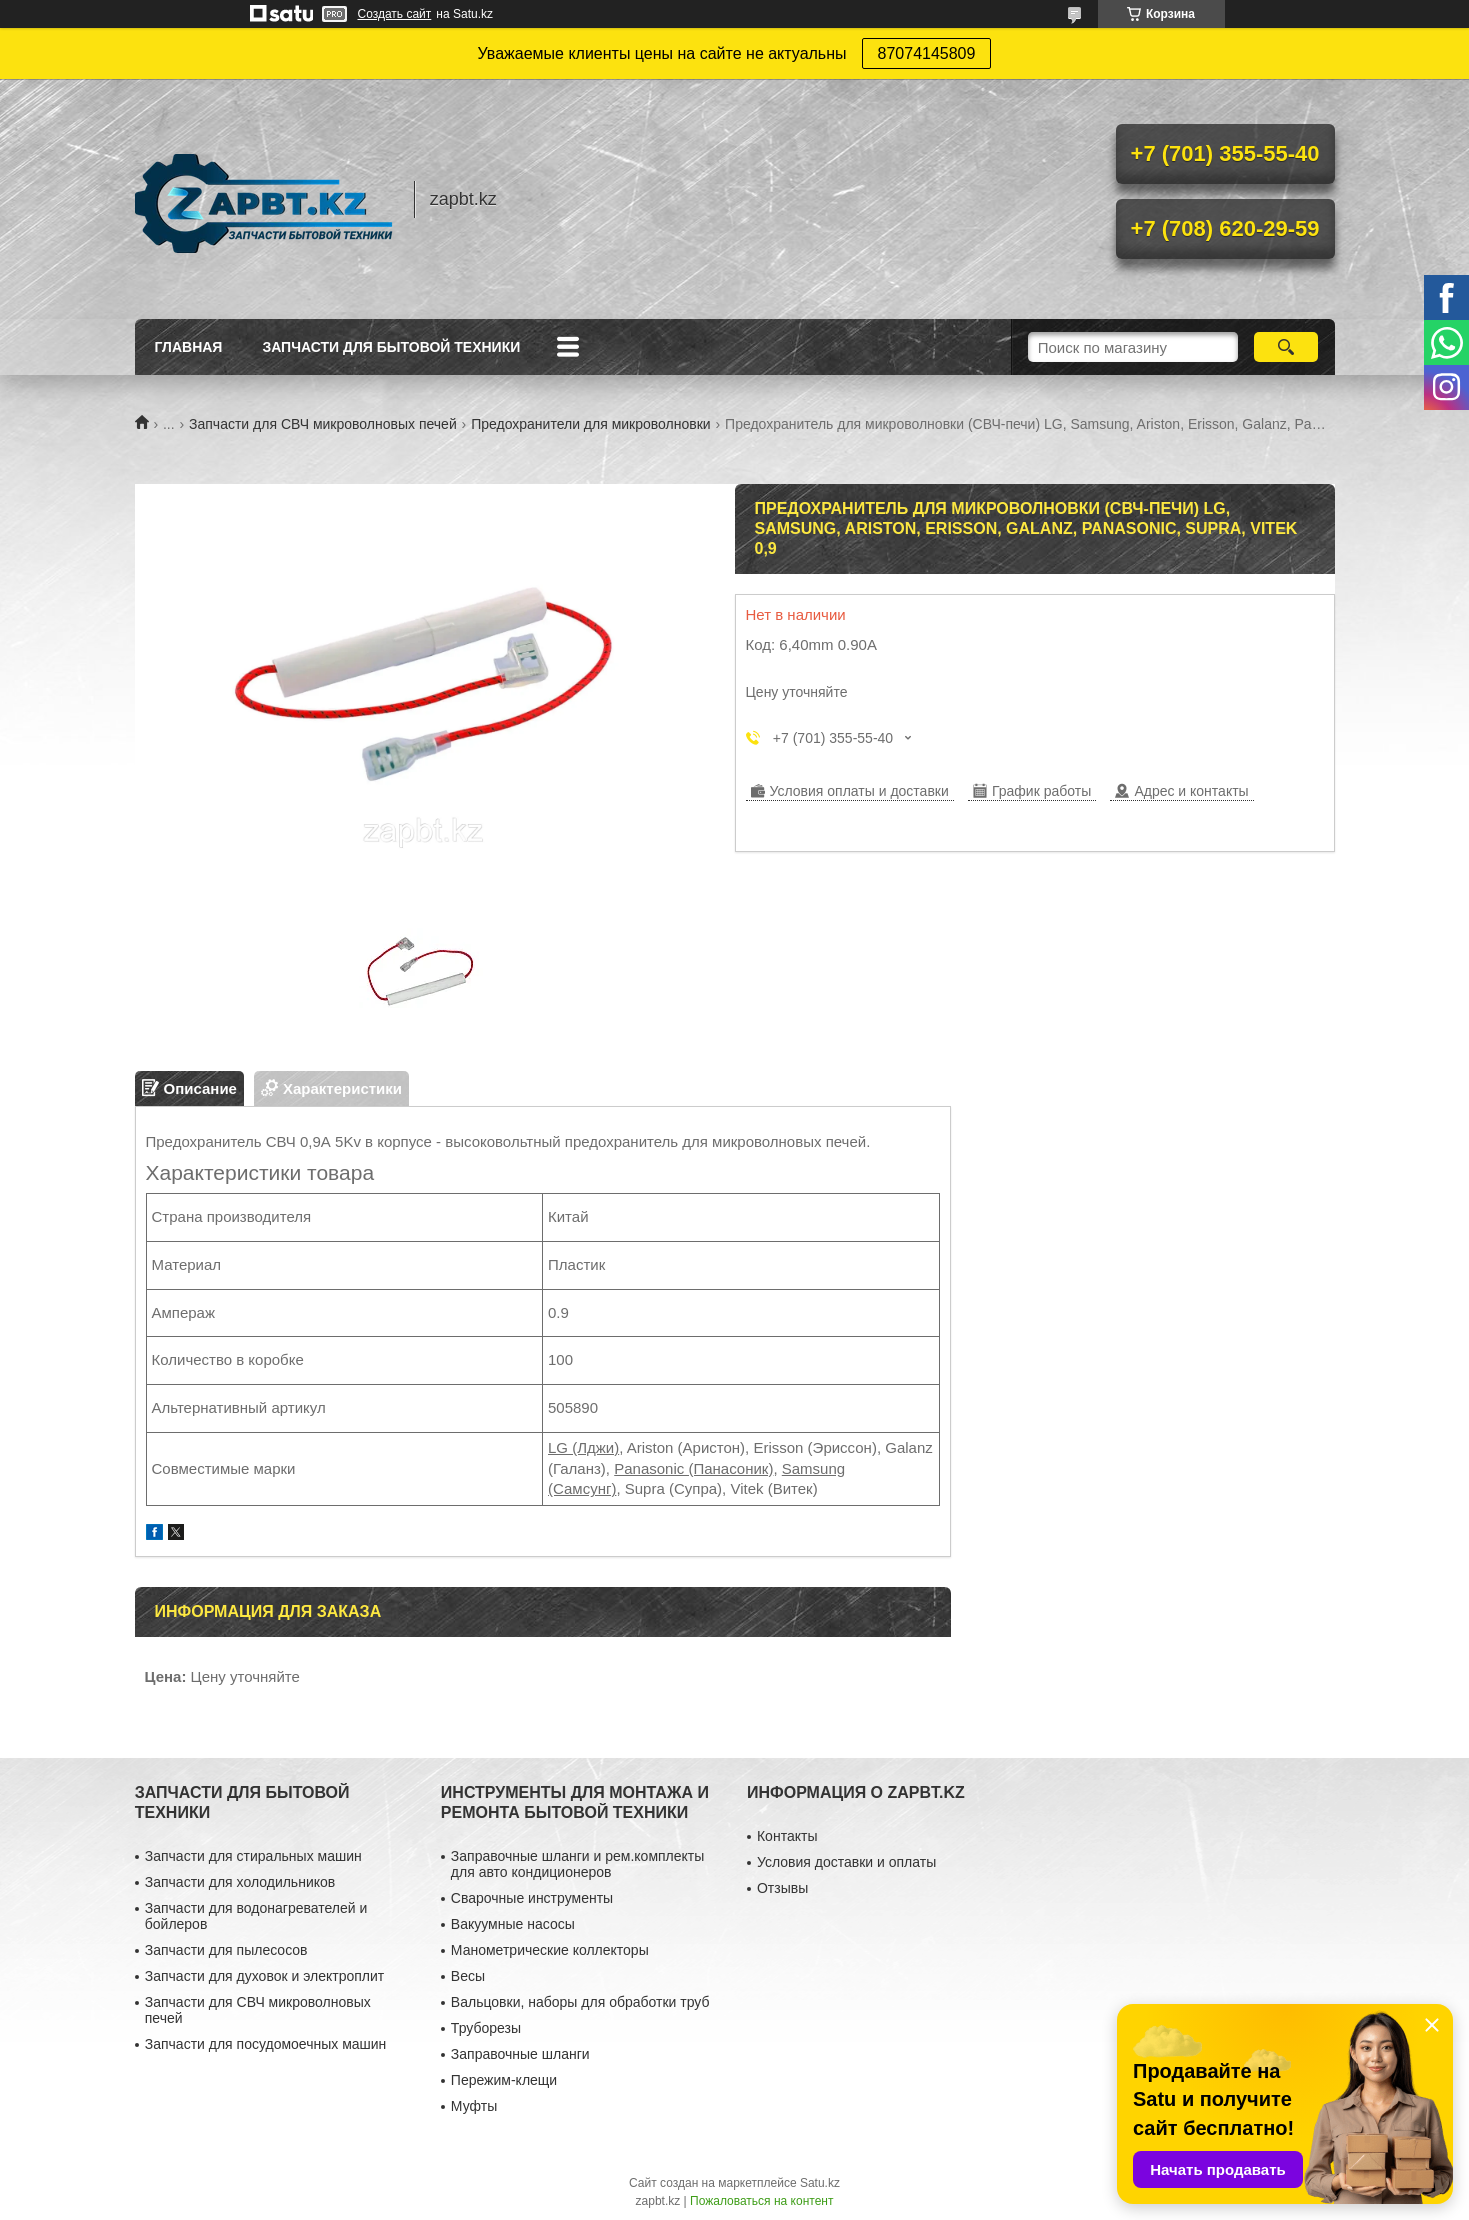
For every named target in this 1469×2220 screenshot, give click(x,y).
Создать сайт (395, 14)
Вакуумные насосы (513, 1924)
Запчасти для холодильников (240, 1882)
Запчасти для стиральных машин (253, 1856)
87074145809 (927, 53)
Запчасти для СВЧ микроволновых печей (323, 424)
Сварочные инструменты (532, 1898)
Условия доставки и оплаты (846, 1862)
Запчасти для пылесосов (226, 1950)
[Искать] (1286, 347)
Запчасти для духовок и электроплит (264, 1976)
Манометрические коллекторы (550, 1950)
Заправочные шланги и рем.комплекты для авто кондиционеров (577, 1864)
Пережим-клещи (504, 2080)
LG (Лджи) (583, 1447)
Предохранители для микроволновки (590, 424)
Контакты (787, 1836)
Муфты (474, 2106)
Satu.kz (820, 2183)
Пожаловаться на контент (761, 2201)
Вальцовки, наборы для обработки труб (580, 2002)
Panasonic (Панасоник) (693, 1468)
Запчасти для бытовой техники (391, 347)
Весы (468, 1976)
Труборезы (486, 2028)
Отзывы (782, 1888)
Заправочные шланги (520, 2054)
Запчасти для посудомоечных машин (266, 2044)
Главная (189, 347)
